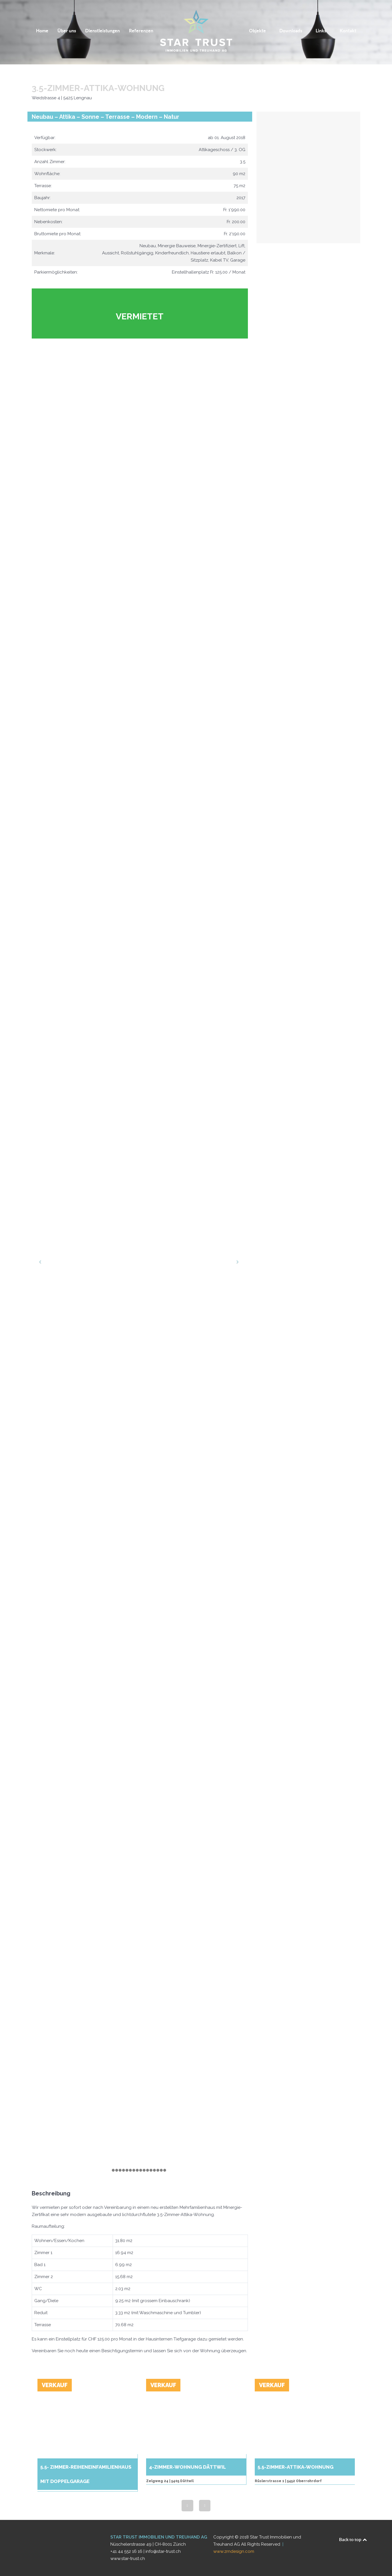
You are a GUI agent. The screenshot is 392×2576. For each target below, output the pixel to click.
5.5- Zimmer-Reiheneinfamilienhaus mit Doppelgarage (85, 2474)
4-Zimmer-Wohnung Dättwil (187, 2467)
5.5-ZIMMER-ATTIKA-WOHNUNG (295, 2467)
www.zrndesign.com (233, 2551)
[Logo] (196, 31)
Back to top (353, 2539)
